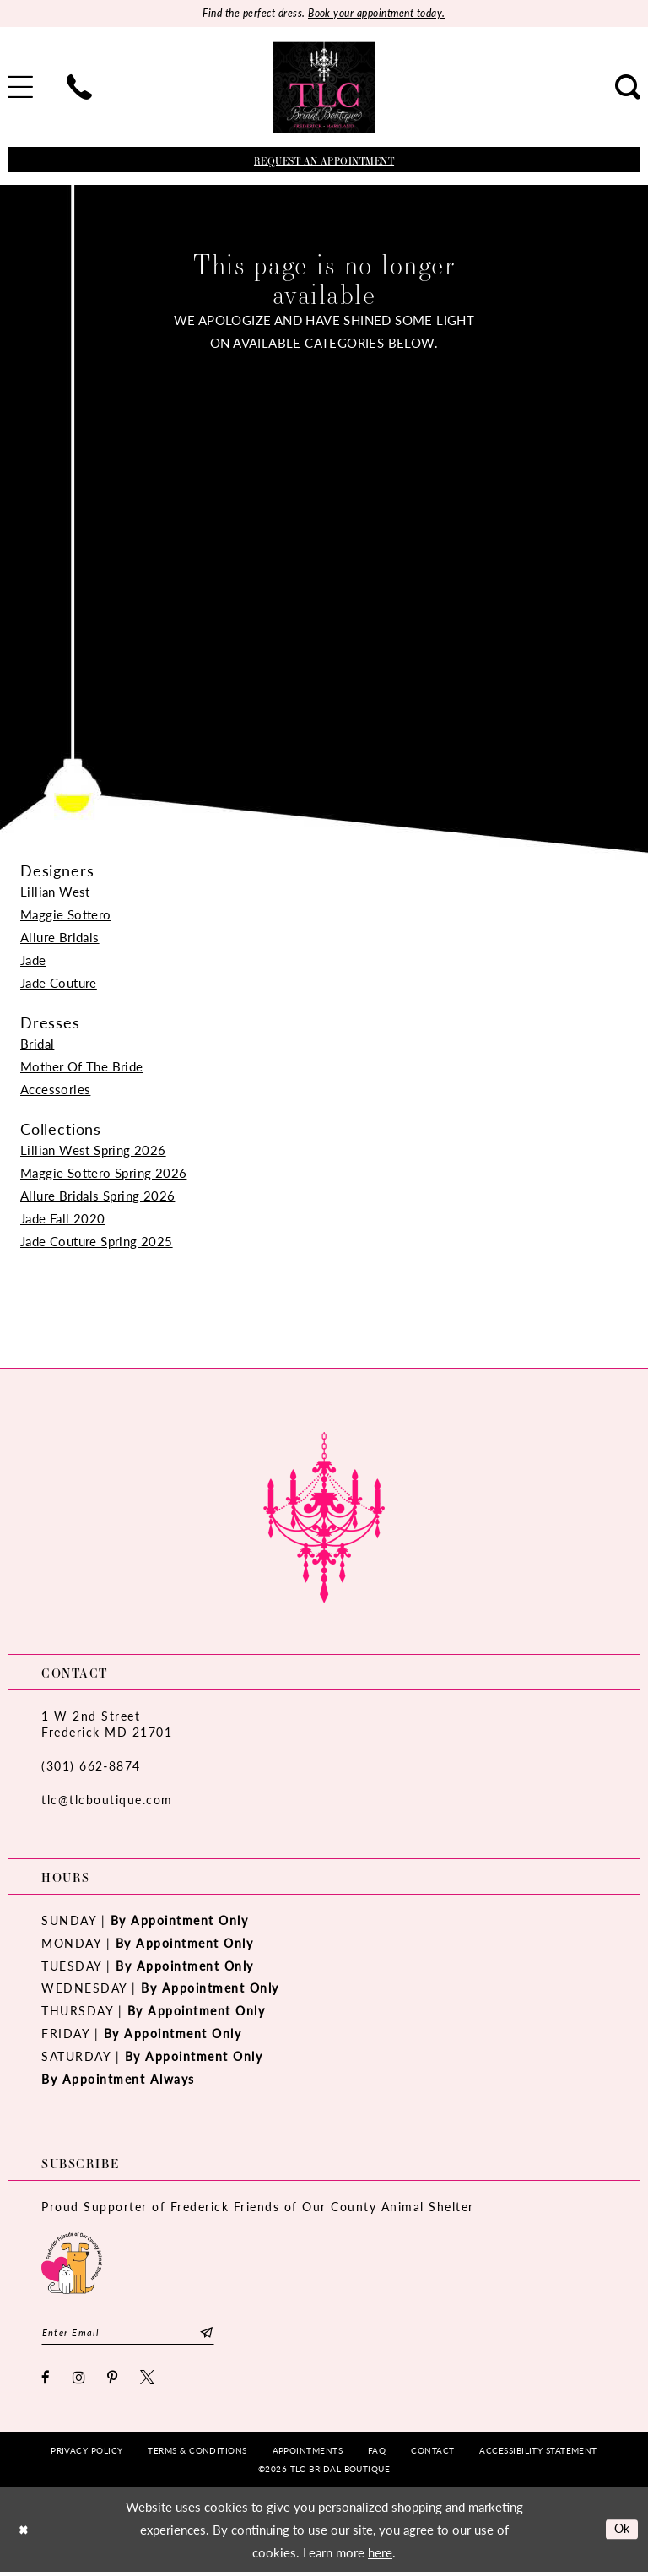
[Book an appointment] (324, 161)
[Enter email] (127, 2335)
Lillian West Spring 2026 (93, 1150)
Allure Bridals (60, 937)
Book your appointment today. (381, 14)
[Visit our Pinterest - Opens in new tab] (113, 2381)
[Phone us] (79, 88)
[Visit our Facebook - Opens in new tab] (46, 2381)
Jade (33, 960)
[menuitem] (79, 88)
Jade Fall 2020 (62, 1219)
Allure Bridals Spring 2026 (97, 1196)
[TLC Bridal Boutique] (324, 88)
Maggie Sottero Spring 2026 (103, 1173)
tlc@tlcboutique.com (107, 1800)
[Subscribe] (206, 2335)
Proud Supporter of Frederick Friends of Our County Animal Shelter (257, 2207)
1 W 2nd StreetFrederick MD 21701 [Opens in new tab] (106, 1724)
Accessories (55, 1089)
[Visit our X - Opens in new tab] (148, 2381)
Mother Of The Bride (81, 1067)
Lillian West (55, 892)
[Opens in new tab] (71, 2262)
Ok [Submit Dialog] (620, 2532)
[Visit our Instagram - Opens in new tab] (80, 2381)
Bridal (37, 1044)
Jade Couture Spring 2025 (96, 1241)
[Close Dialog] (24, 2533)
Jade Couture (58, 983)
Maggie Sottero (65, 915)
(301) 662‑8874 (91, 1766)
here (380, 2556)
